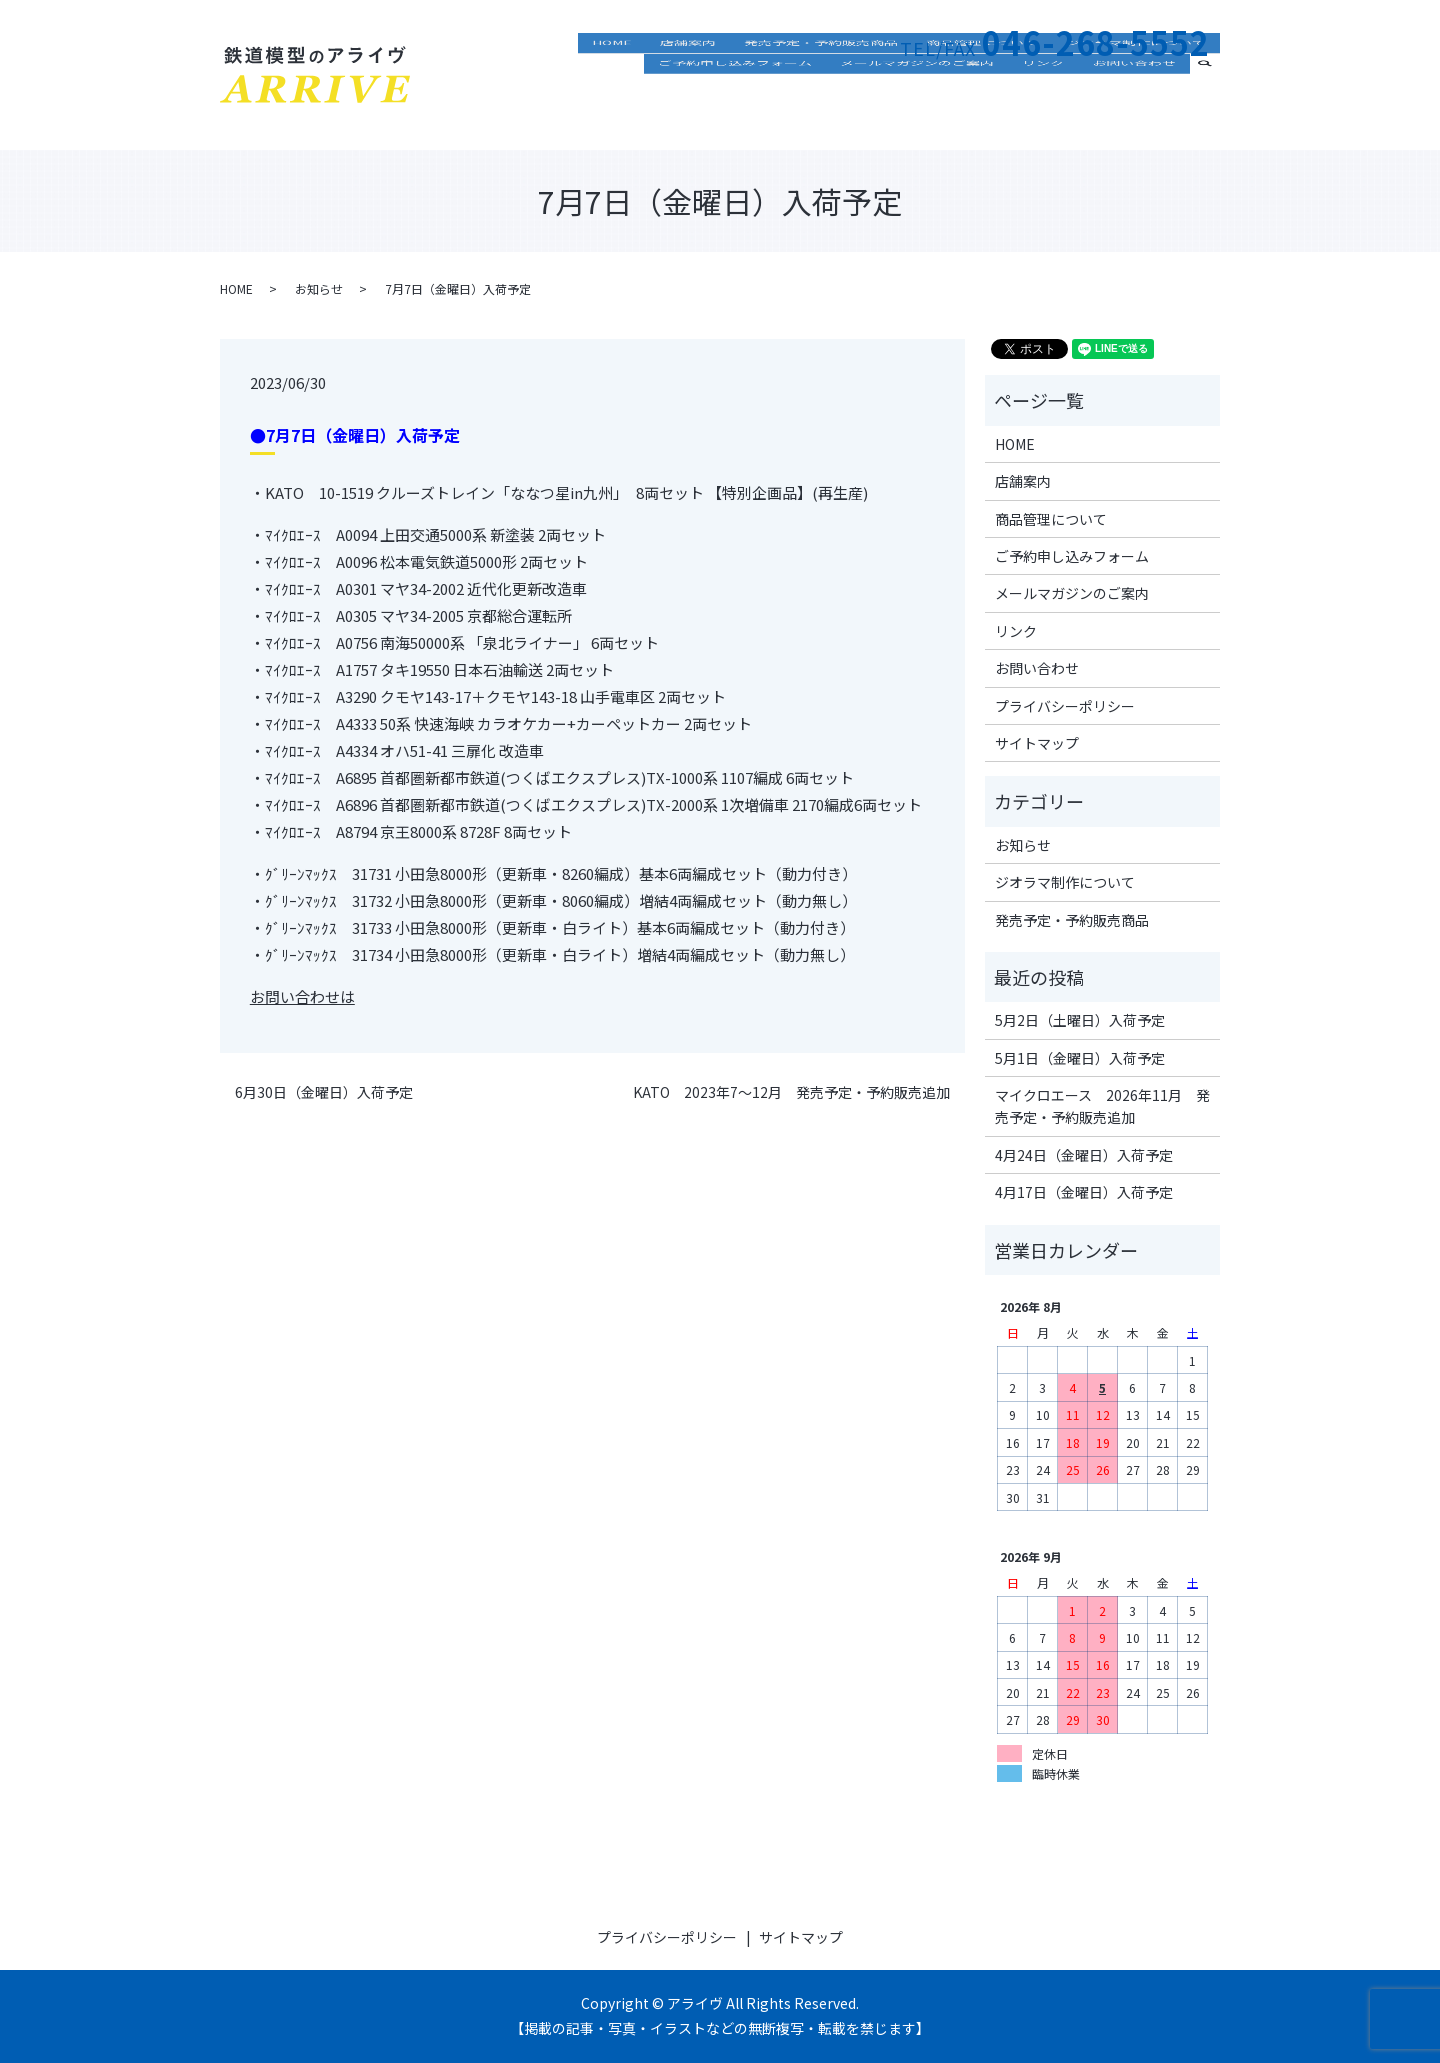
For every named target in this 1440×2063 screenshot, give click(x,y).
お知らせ (319, 288)
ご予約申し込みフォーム (735, 114)
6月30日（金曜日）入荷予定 (324, 1092)
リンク (1043, 114)
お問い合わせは (302, 996)
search (1213, 112)
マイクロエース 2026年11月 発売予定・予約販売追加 (1102, 1106)
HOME (612, 85)
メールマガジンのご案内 (917, 114)
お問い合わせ (1134, 114)
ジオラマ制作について (1136, 85)
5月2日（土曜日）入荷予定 (1080, 1020)
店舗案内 (688, 85)
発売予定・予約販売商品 (821, 85)
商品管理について (982, 85)
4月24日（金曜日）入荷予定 (1084, 1155)
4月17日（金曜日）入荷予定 (1084, 1192)
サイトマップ (1037, 743)
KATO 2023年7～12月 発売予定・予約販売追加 (791, 1092)
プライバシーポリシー (1065, 706)
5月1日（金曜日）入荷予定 (1080, 1058)
